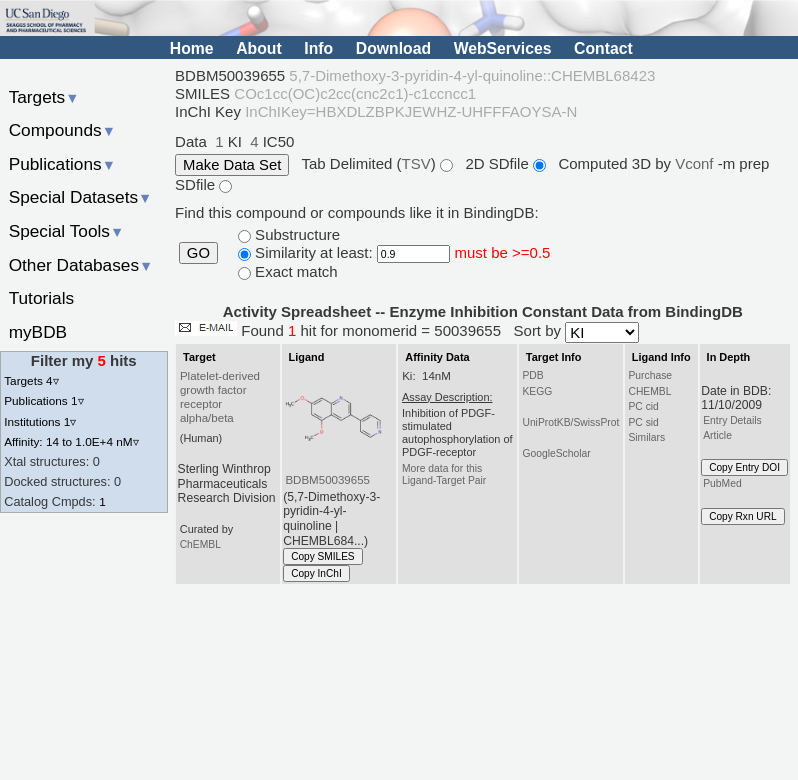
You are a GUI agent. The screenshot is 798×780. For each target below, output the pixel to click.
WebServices (503, 48)
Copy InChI (316, 573)
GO (198, 253)
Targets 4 (31, 380)
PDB (532, 375)
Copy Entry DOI (744, 467)
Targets (44, 97)
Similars (646, 437)
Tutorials (42, 298)
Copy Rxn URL (742, 516)
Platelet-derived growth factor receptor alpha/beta (220, 397)
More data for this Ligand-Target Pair (444, 474)
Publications (62, 164)
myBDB (38, 332)
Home (192, 48)
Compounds (62, 130)
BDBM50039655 (327, 480)
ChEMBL (200, 544)
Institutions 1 (40, 421)
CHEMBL (649, 391)
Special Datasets (81, 197)
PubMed (722, 483)
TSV (416, 163)
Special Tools (67, 231)
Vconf (696, 163)
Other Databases (81, 265)
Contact (603, 48)
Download (393, 48)
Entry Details (732, 420)
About (258, 48)
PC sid (643, 422)
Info (318, 48)
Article (717, 435)
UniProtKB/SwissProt (570, 422)
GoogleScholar (556, 453)
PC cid (643, 406)
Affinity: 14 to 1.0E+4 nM (71, 441)
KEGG (537, 391)
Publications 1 (43, 400)
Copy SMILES (323, 556)
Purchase (650, 375)
